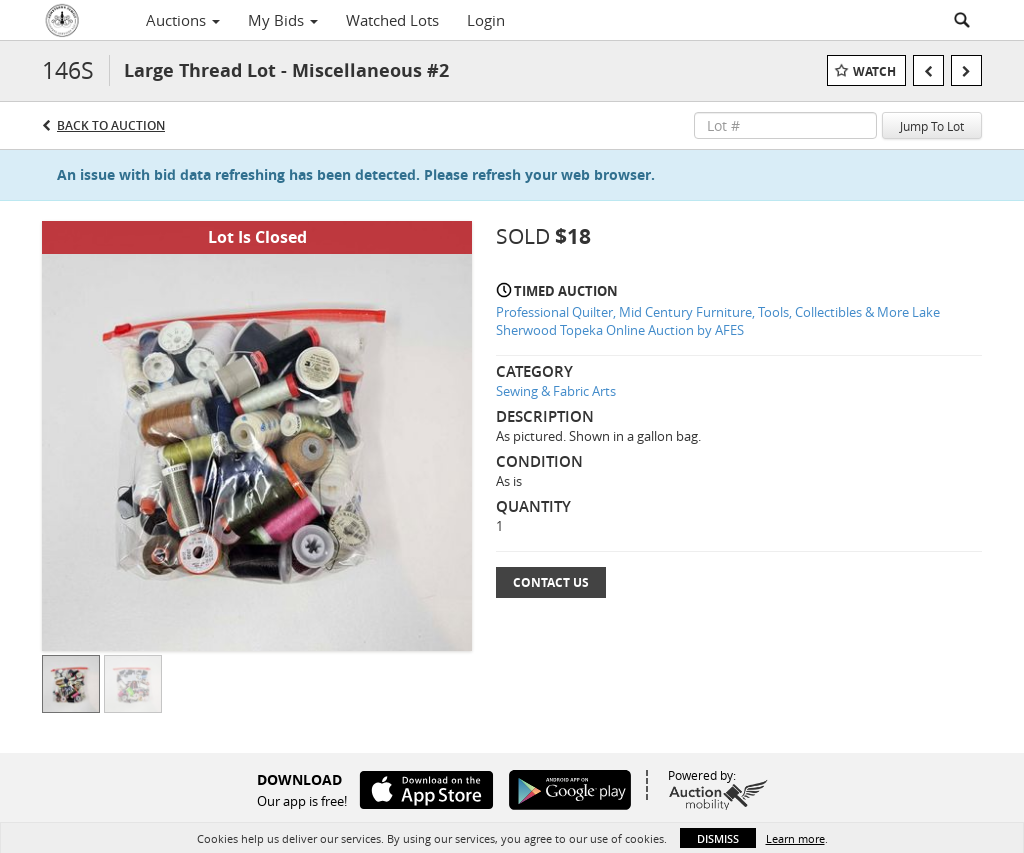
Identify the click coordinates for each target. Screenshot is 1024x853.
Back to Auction (111, 125)
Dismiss (718, 838)
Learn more (795, 838)
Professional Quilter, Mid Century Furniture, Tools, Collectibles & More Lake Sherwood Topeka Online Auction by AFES (718, 321)
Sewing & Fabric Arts (556, 391)
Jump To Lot (932, 126)
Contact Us (551, 582)
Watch (874, 71)
